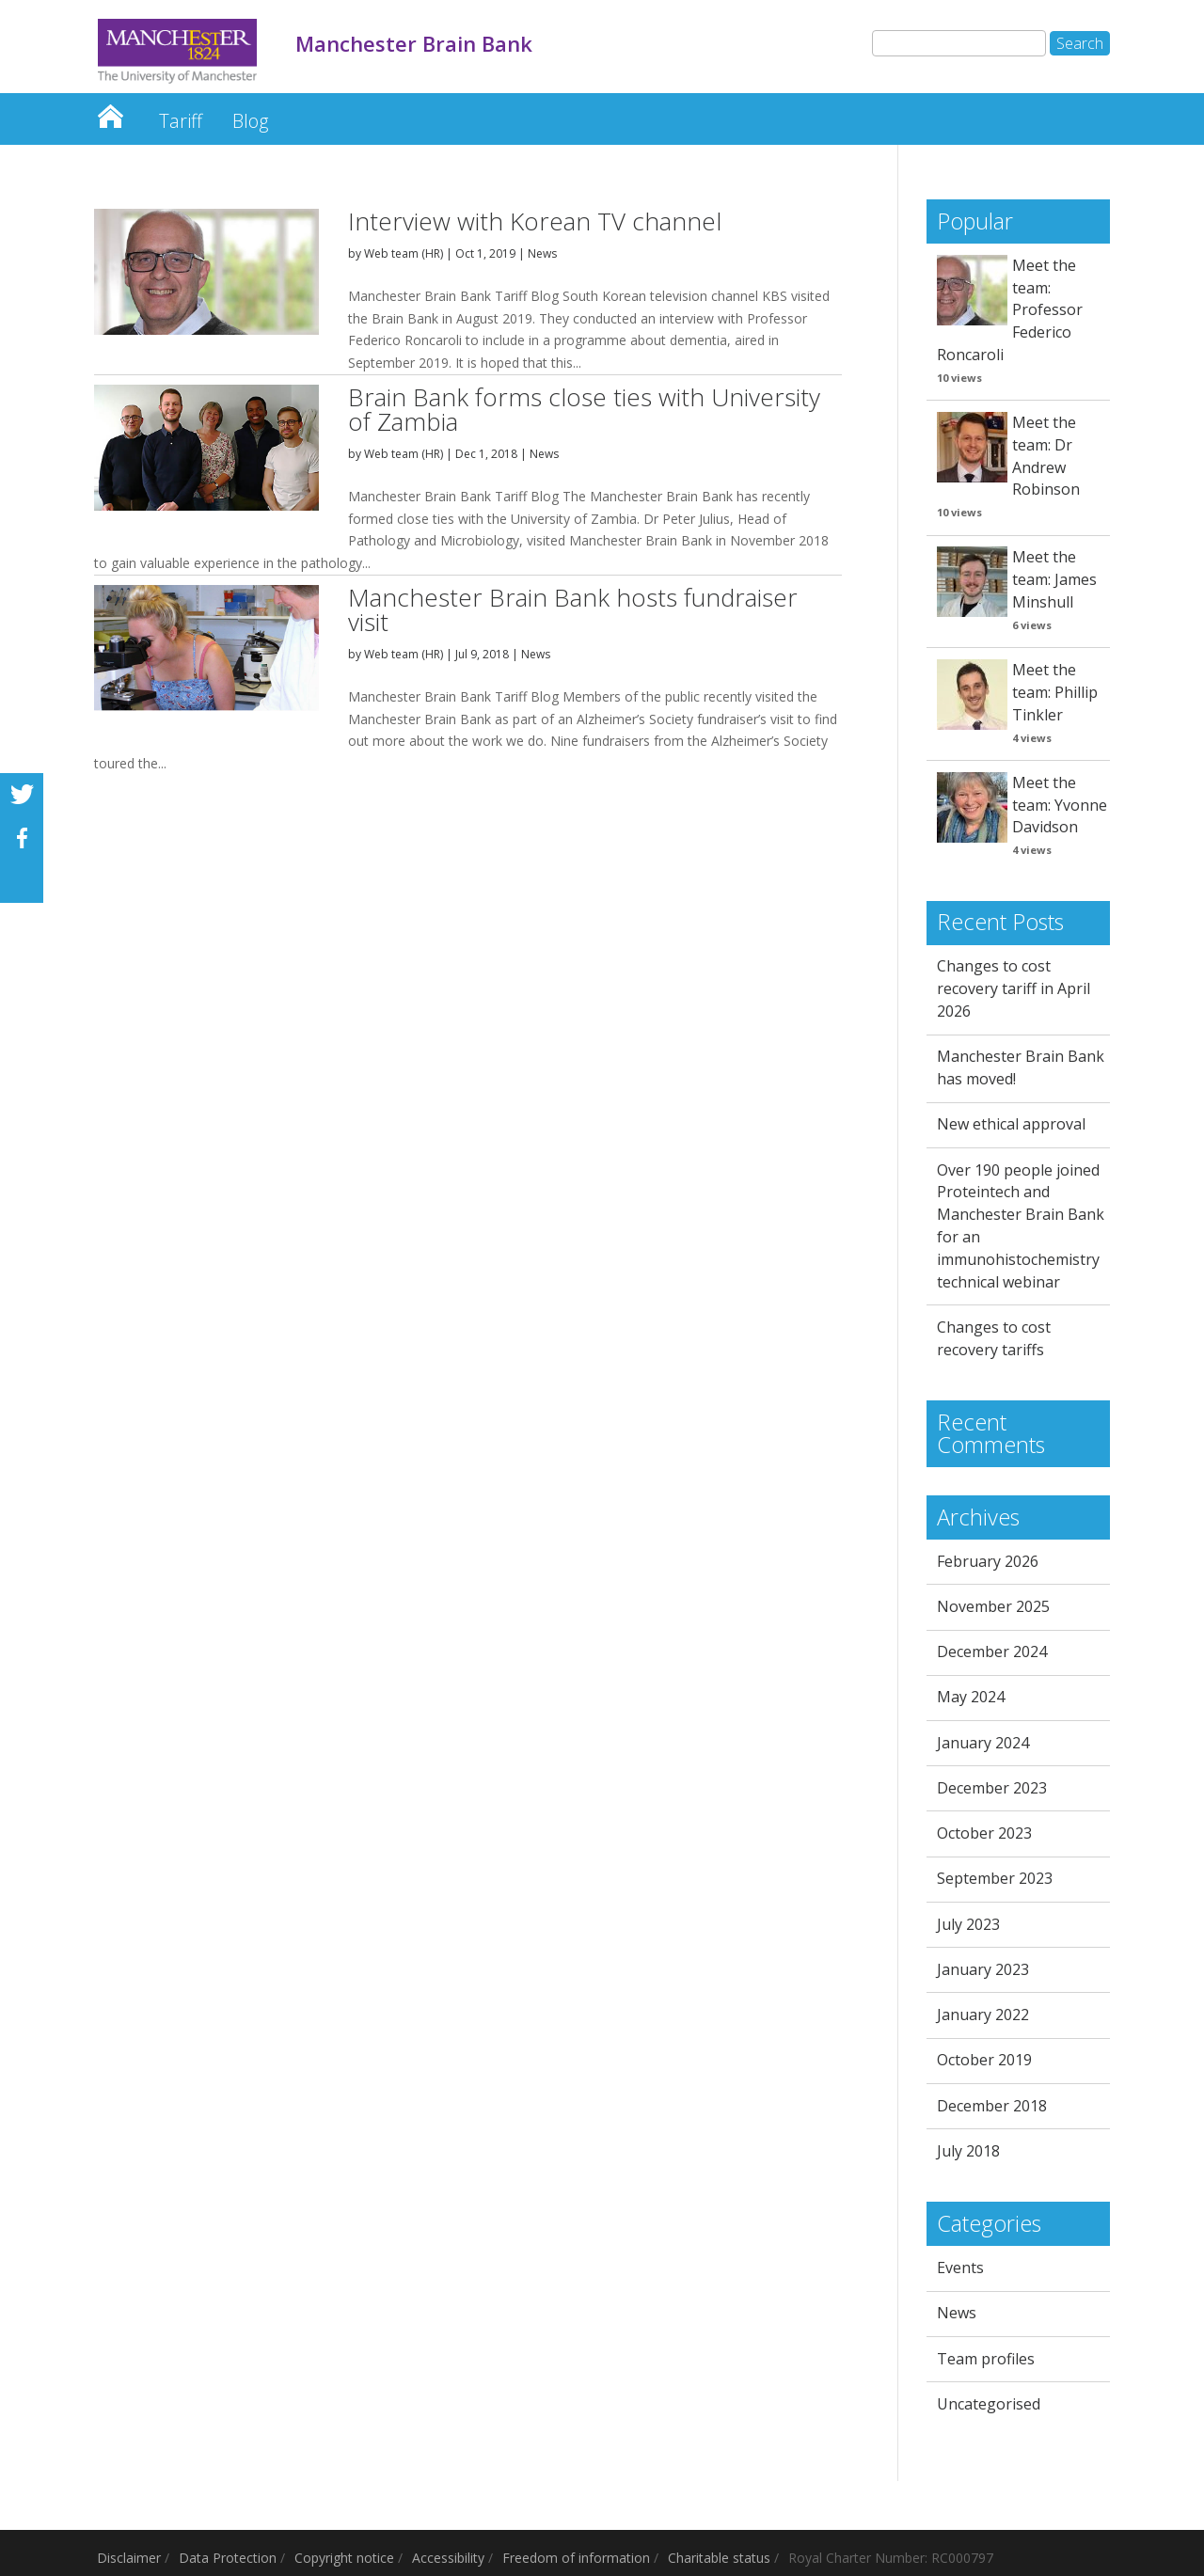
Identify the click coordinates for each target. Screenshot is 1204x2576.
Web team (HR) (403, 253)
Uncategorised (988, 2404)
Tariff (180, 121)
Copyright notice (344, 2558)
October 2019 (984, 2059)
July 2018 (968, 2151)
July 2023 (968, 1924)
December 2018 (992, 2105)
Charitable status (719, 2558)
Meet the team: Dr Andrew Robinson (1046, 455)
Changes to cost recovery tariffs (994, 1338)
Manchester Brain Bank (110, 111)
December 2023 (992, 1788)
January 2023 (983, 1969)
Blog (250, 121)
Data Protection (228, 2558)
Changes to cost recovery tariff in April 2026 (1013, 988)
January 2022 (983, 2014)
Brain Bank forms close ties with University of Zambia (584, 409)
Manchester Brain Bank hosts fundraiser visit (573, 609)
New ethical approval (1011, 1124)
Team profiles (986, 2358)
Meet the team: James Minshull (1054, 579)
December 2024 (992, 1651)
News (542, 253)
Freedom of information (576, 2558)
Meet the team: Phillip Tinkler (1055, 692)
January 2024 (983, 1742)
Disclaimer (129, 2558)
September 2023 (995, 1878)
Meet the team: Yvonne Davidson (1059, 805)
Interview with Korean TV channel (534, 221)
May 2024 (971, 1696)
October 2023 (984, 1833)
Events (960, 2267)
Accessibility (448, 2558)
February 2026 (987, 1561)
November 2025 (993, 1606)
